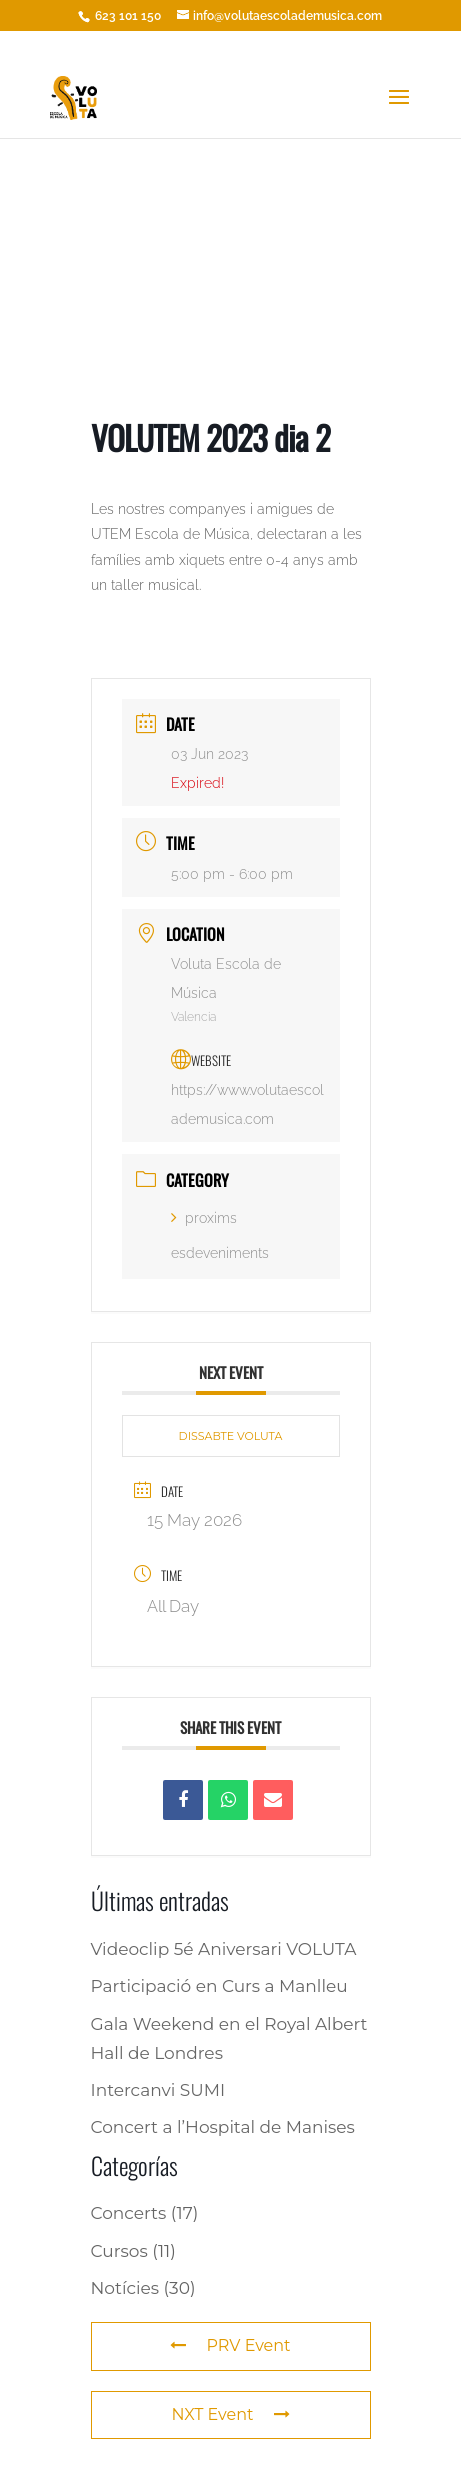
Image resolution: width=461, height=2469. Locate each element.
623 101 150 (126, 16)
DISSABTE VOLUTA (231, 1436)
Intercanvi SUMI (158, 2090)
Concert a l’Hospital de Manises (223, 2127)
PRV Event (230, 2345)
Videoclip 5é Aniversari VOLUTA (224, 1949)
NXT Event (230, 2414)
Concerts (129, 2213)
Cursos (119, 2251)
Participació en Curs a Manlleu (219, 1986)
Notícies (125, 2288)
